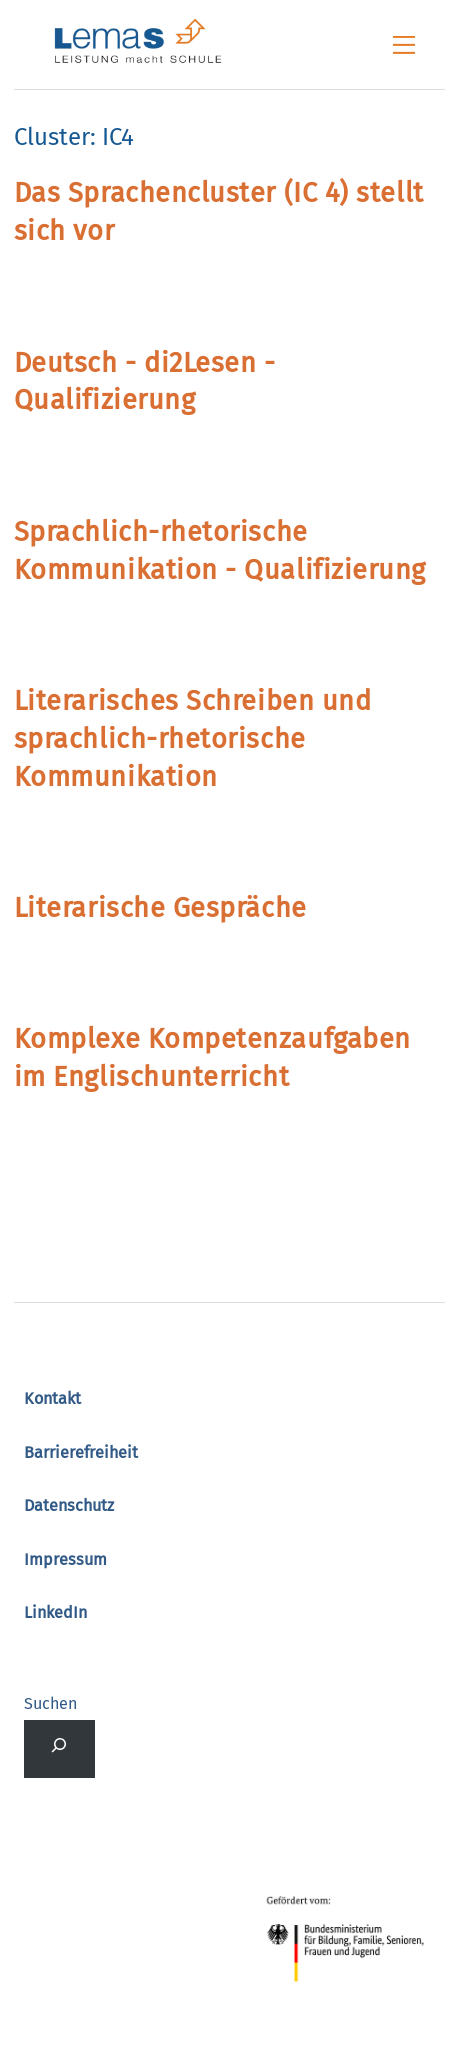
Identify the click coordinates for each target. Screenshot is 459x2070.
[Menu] (404, 45)
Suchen (50, 1703)
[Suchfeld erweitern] (59, 1749)
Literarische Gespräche (160, 908)
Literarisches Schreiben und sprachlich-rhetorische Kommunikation (193, 739)
